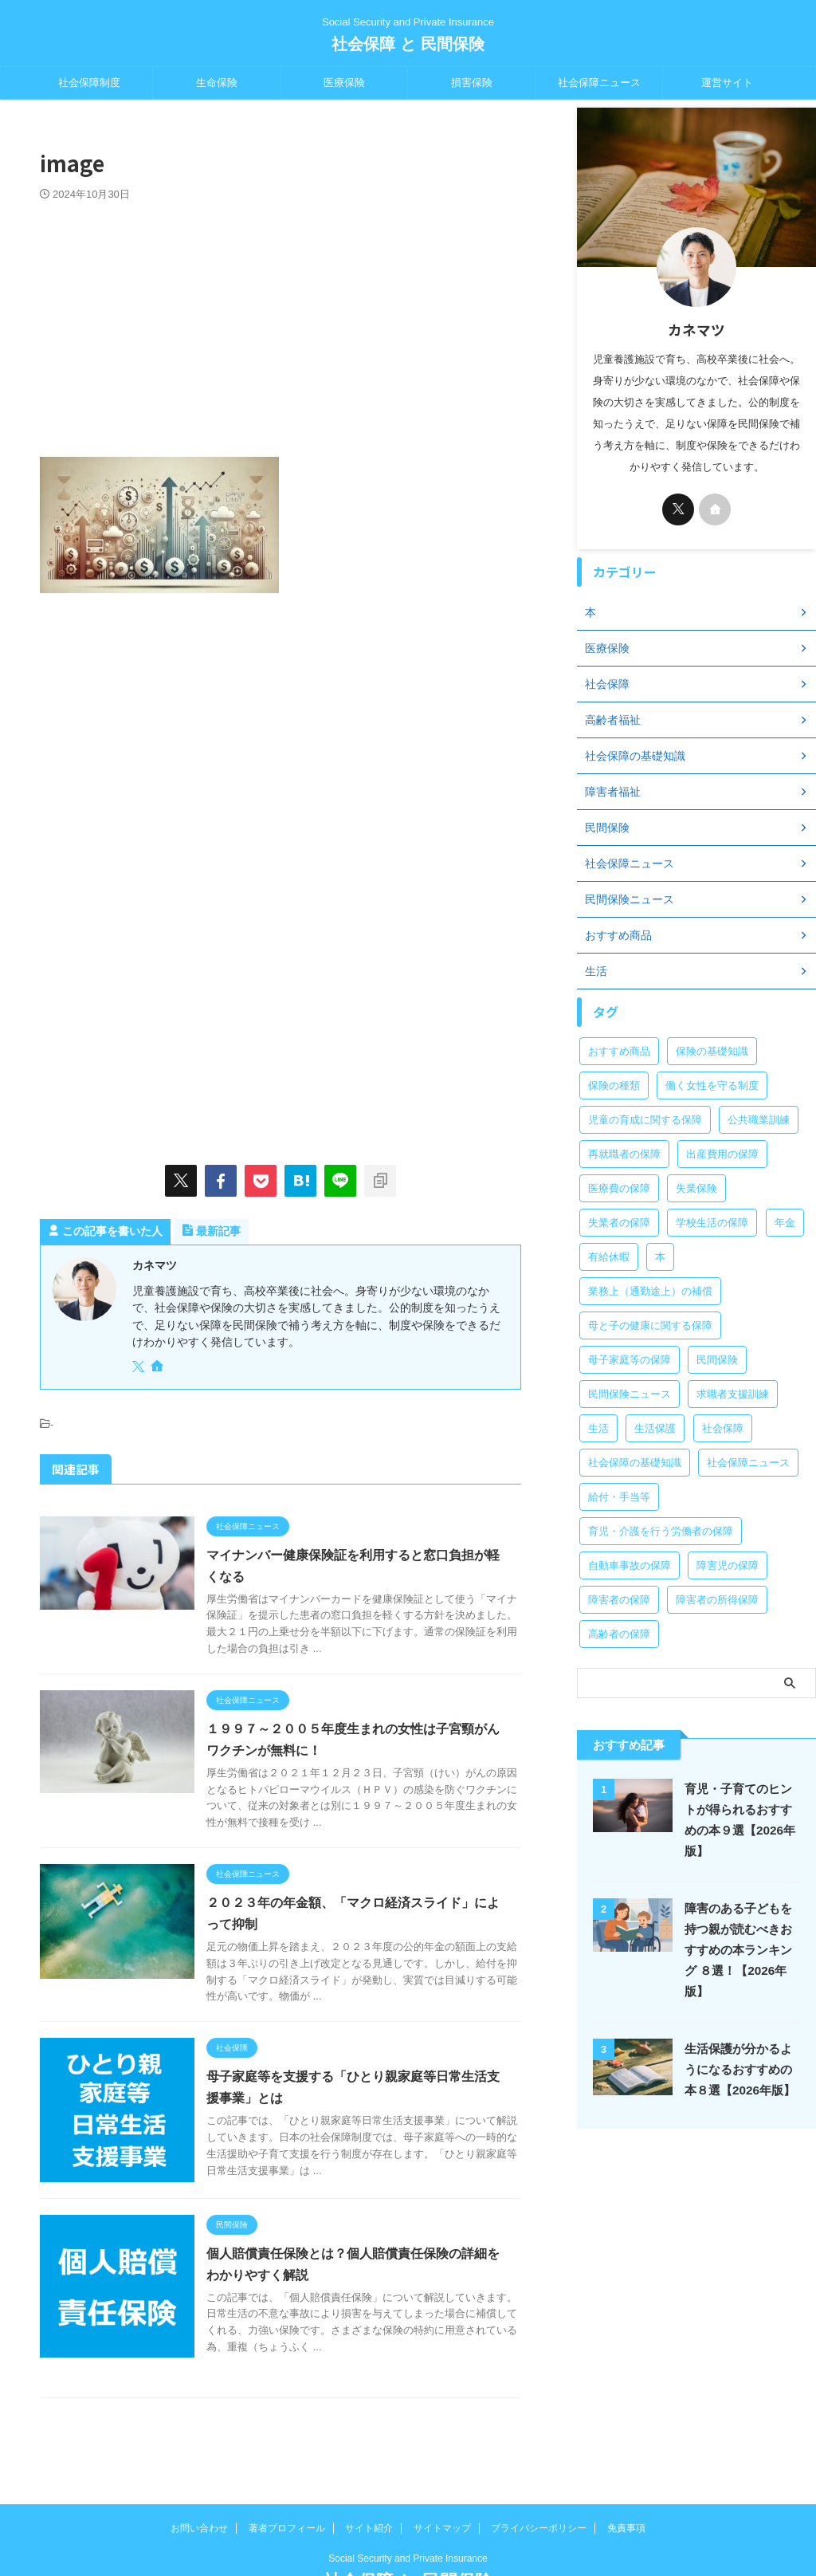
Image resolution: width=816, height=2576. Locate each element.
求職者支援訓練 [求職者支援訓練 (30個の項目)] (732, 1394)
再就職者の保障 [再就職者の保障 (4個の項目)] (624, 1154)
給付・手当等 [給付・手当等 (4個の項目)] (619, 1497)
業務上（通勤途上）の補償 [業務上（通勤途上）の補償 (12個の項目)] (650, 1291)
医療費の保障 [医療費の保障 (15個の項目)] (619, 1188)
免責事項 (626, 2471)
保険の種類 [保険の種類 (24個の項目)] (614, 1085)
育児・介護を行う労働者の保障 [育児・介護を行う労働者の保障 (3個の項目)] (660, 1531)
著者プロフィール (287, 2471)
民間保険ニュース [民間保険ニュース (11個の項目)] (629, 1394)
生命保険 (216, 82)
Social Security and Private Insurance (407, 2501)
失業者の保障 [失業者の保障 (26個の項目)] (619, 1223)
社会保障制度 (89, 82)
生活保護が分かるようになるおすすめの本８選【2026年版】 (740, 2069)
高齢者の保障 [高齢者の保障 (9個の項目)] (619, 1634)
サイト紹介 (369, 2471)
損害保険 (471, 82)
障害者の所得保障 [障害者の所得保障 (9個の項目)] (717, 1600)
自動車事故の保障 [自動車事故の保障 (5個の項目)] (629, 1565)
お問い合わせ (199, 2471)
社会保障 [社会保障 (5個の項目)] (722, 1428)
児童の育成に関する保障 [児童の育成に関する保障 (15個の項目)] (645, 1120)
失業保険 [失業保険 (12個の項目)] (696, 1188)
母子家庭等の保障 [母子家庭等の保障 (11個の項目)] (629, 1360)
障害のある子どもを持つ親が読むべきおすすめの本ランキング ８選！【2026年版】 (738, 1950)
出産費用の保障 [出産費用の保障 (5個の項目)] (722, 1154)
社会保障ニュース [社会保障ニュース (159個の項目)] (748, 1463)
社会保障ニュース (599, 82)
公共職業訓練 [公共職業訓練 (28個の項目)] (759, 1120)
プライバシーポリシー (538, 2471)
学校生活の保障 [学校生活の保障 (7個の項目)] (712, 1223)
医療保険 (344, 82)
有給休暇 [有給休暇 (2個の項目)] (609, 1257)
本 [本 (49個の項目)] (660, 1257)
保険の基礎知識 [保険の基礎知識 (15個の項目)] (712, 1051)
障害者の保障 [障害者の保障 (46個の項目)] (619, 1600)
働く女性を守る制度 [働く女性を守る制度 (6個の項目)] (712, 1085)
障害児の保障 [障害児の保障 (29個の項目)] (727, 1565)
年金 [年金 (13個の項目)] (785, 1223)
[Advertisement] (280, 321)
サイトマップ (442, 2471)
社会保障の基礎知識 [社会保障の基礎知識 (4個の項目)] (634, 1463)
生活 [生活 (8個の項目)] (598, 1428)
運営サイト (727, 82)
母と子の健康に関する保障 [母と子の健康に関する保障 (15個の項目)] (650, 1325)
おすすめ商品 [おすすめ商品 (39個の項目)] (619, 1051)
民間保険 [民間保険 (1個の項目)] (717, 1360)
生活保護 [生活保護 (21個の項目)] (655, 1428)
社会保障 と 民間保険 (408, 44)
